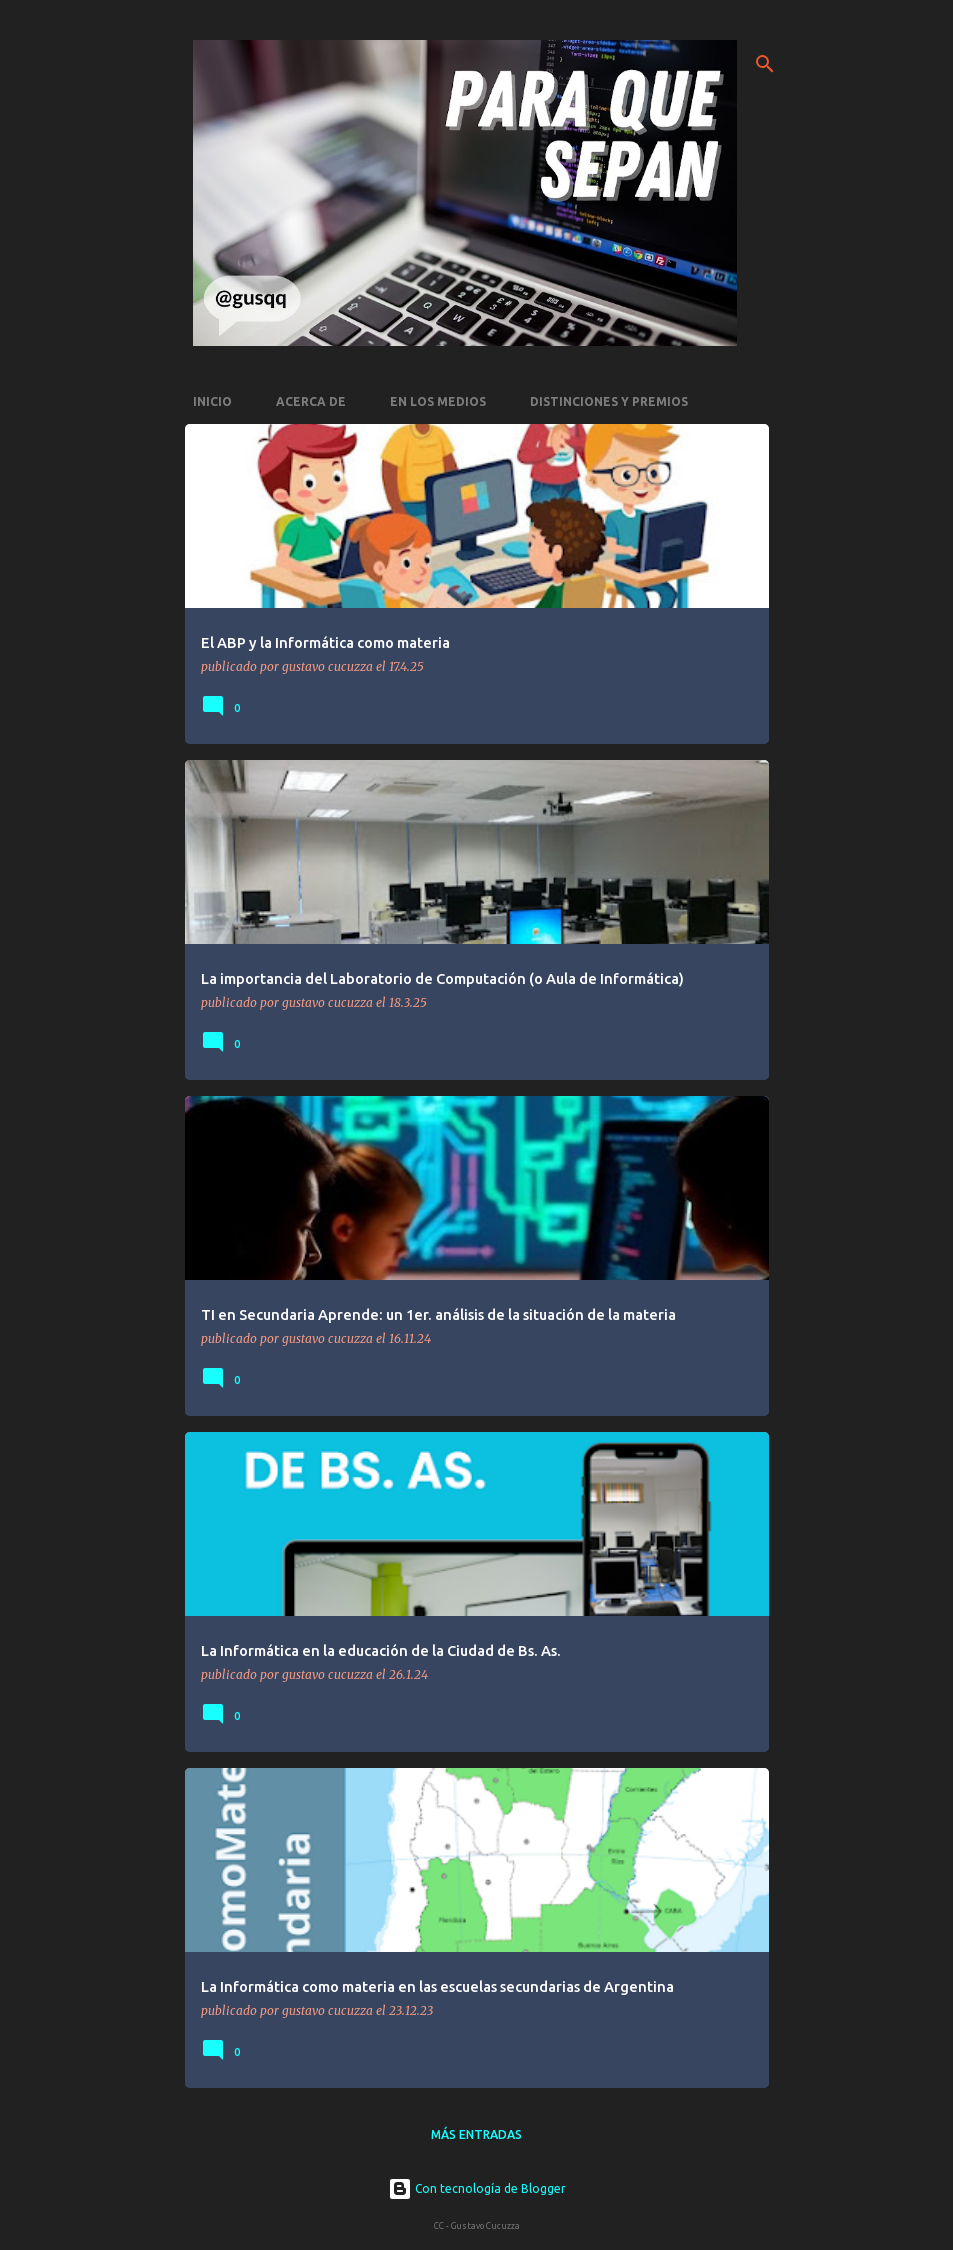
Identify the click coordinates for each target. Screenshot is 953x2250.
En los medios (438, 401)
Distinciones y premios (609, 401)
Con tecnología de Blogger (477, 2188)
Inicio (212, 401)
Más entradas (476, 2134)
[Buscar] (765, 64)
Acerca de (311, 401)
